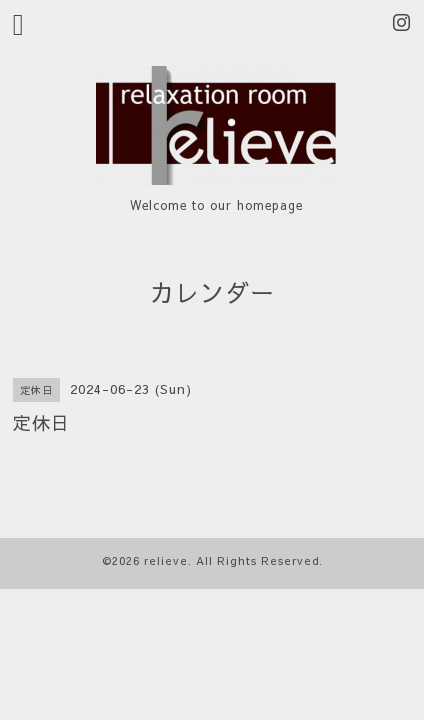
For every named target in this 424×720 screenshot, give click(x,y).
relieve (166, 560)
